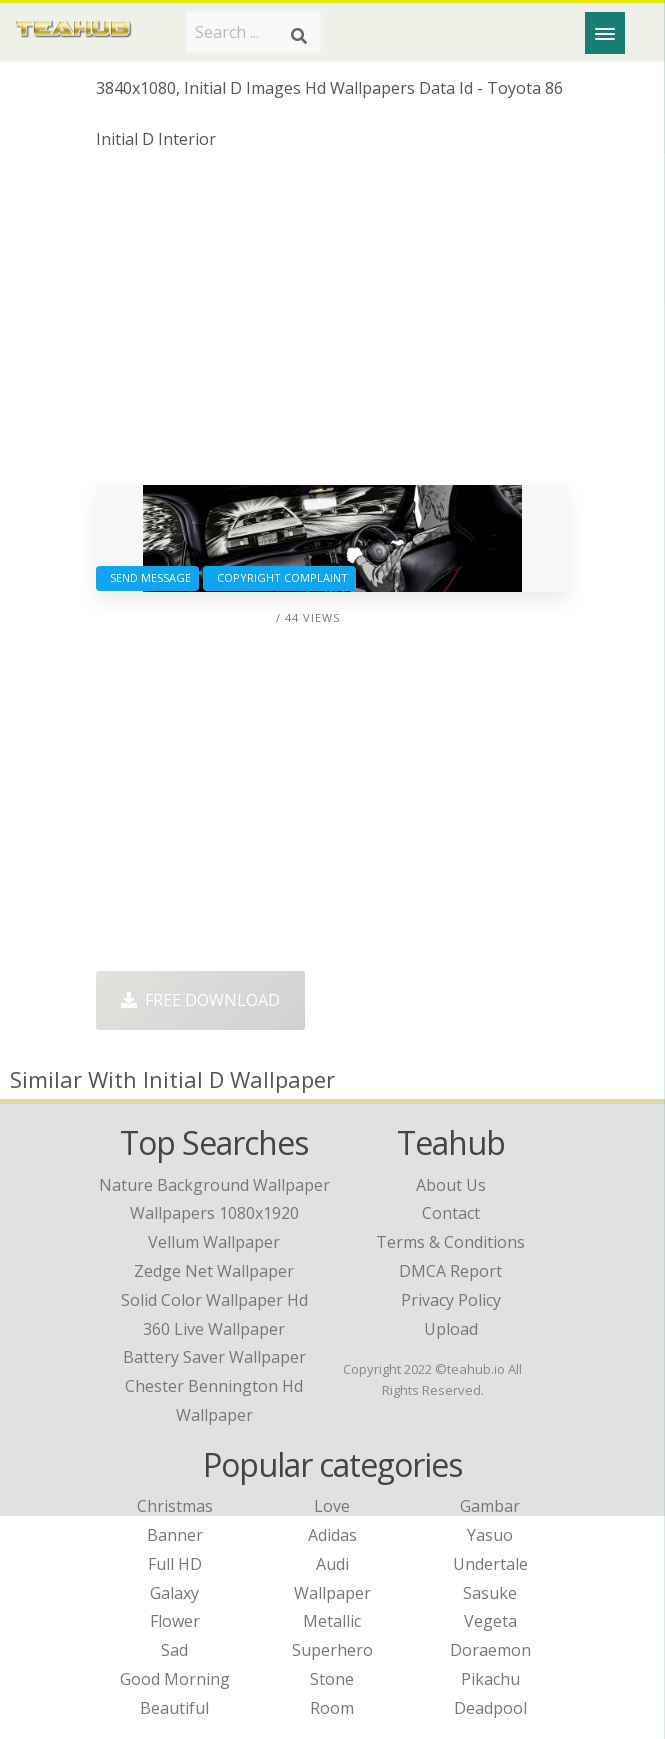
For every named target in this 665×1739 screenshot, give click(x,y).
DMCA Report (450, 1271)
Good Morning (175, 1679)
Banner (175, 1535)
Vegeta (490, 1621)
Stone (332, 1679)
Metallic (332, 1621)
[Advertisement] (333, 325)
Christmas (175, 1506)
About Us (451, 1185)
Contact (451, 1213)
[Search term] (253, 32)
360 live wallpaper (214, 1329)
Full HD (175, 1564)
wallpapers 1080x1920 (214, 1213)
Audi (332, 1564)
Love (332, 1506)
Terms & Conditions (450, 1242)
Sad (174, 1650)
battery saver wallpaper (214, 1357)
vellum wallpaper (214, 1242)
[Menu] (605, 33)
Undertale (490, 1564)
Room (332, 1708)
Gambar (490, 1506)
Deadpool (490, 1708)
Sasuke (490, 1593)
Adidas (332, 1535)
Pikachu (490, 1679)
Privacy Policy (451, 1300)
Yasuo (490, 1535)
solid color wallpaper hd (214, 1300)
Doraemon (490, 1650)
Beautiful (174, 1708)
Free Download (200, 1000)
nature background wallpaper (214, 1185)
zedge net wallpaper (214, 1271)
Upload (451, 1329)
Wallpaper (332, 1593)
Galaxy (174, 1593)
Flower (175, 1621)
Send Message (147, 577)
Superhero (332, 1650)
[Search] (299, 36)
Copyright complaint (279, 577)
